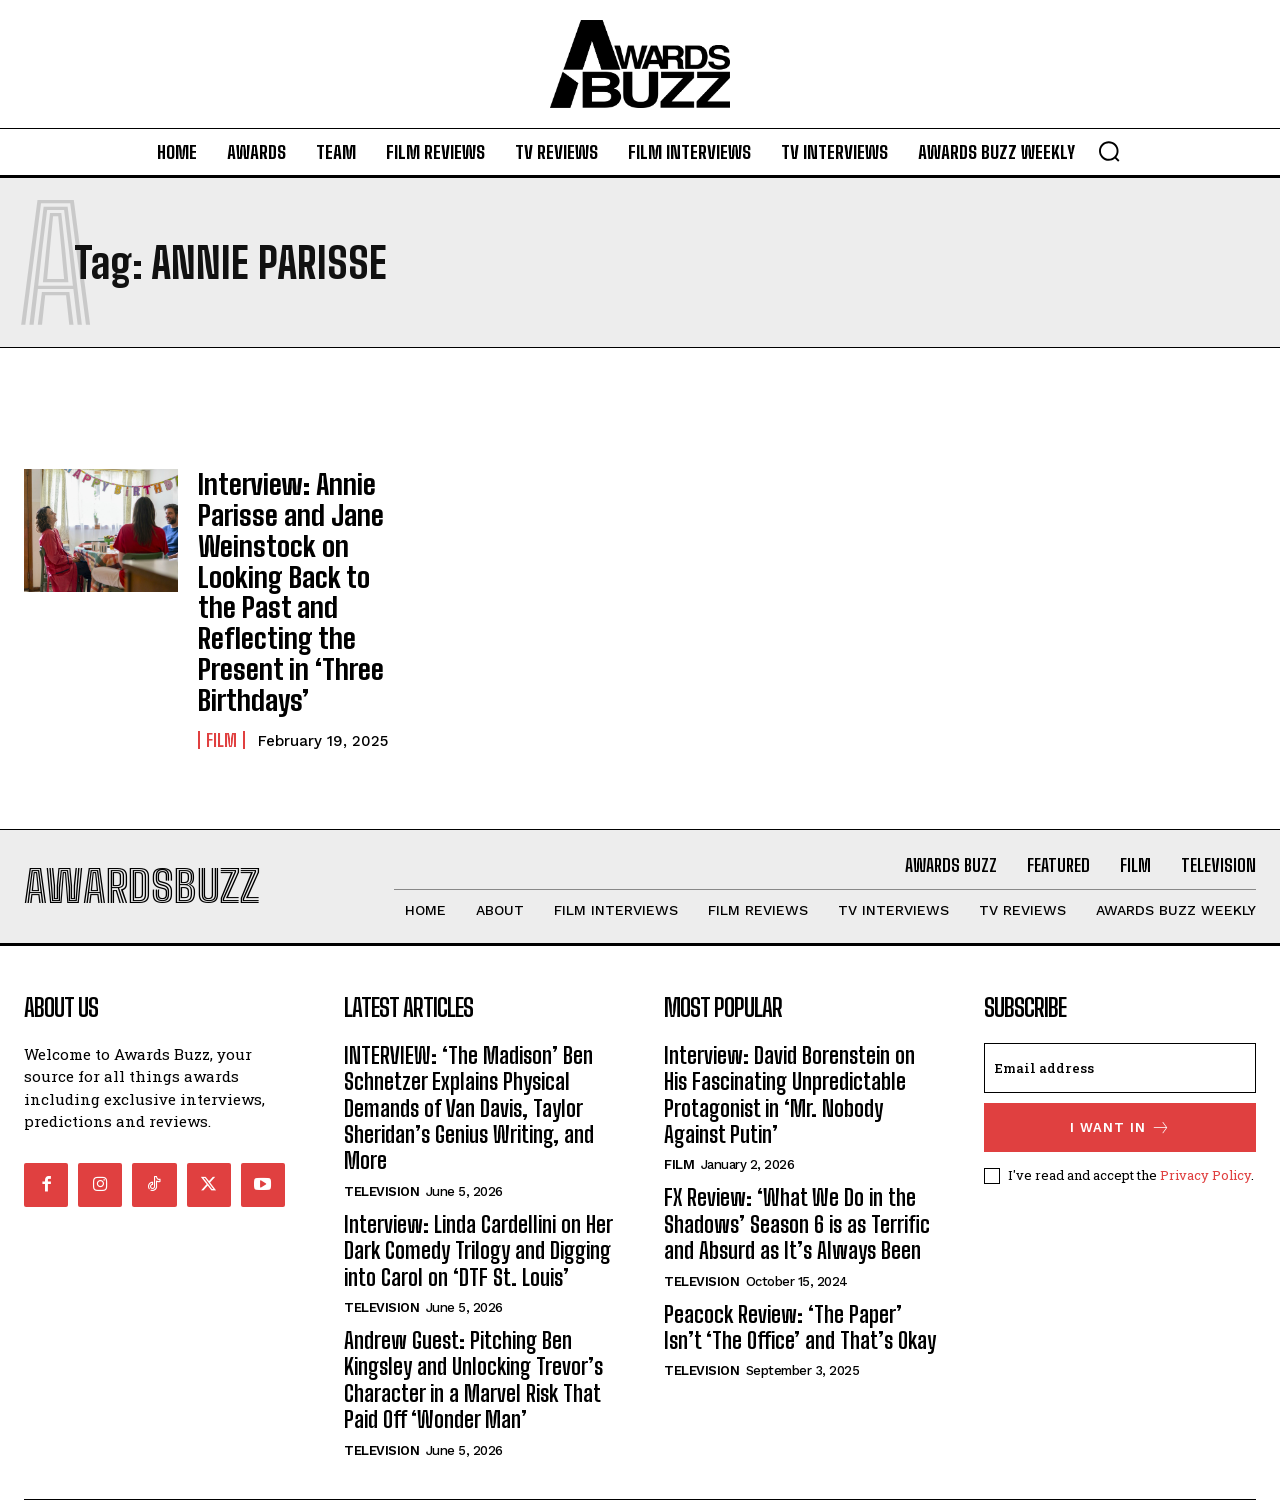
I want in (1120, 1075)
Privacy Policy (1205, 1123)
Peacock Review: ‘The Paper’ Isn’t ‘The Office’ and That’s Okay (800, 1275)
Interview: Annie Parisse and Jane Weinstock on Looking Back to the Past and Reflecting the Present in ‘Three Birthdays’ (301, 560)
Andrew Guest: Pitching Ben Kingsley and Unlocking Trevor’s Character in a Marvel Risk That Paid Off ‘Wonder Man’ (473, 1328)
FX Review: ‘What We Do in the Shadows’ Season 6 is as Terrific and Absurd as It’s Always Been (797, 1172)
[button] (1109, 151)
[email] (1120, 1016)
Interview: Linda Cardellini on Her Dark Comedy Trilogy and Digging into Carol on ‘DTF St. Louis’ (478, 1199)
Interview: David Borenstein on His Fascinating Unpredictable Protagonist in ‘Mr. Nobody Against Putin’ (789, 1043)
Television (381, 1139)
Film (221, 678)
